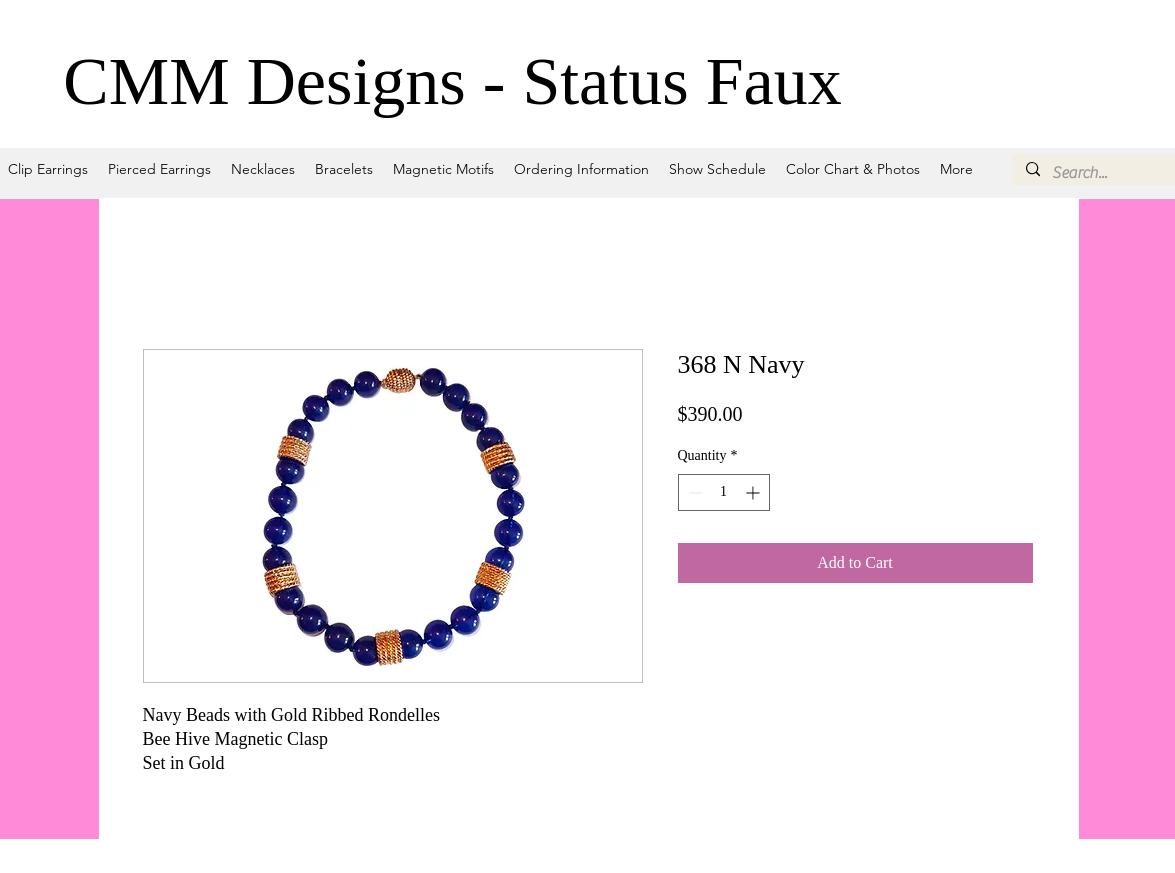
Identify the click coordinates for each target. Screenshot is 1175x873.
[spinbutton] (724, 492)
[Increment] (754, 492)
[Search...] (1103, 173)
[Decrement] (693, 492)
